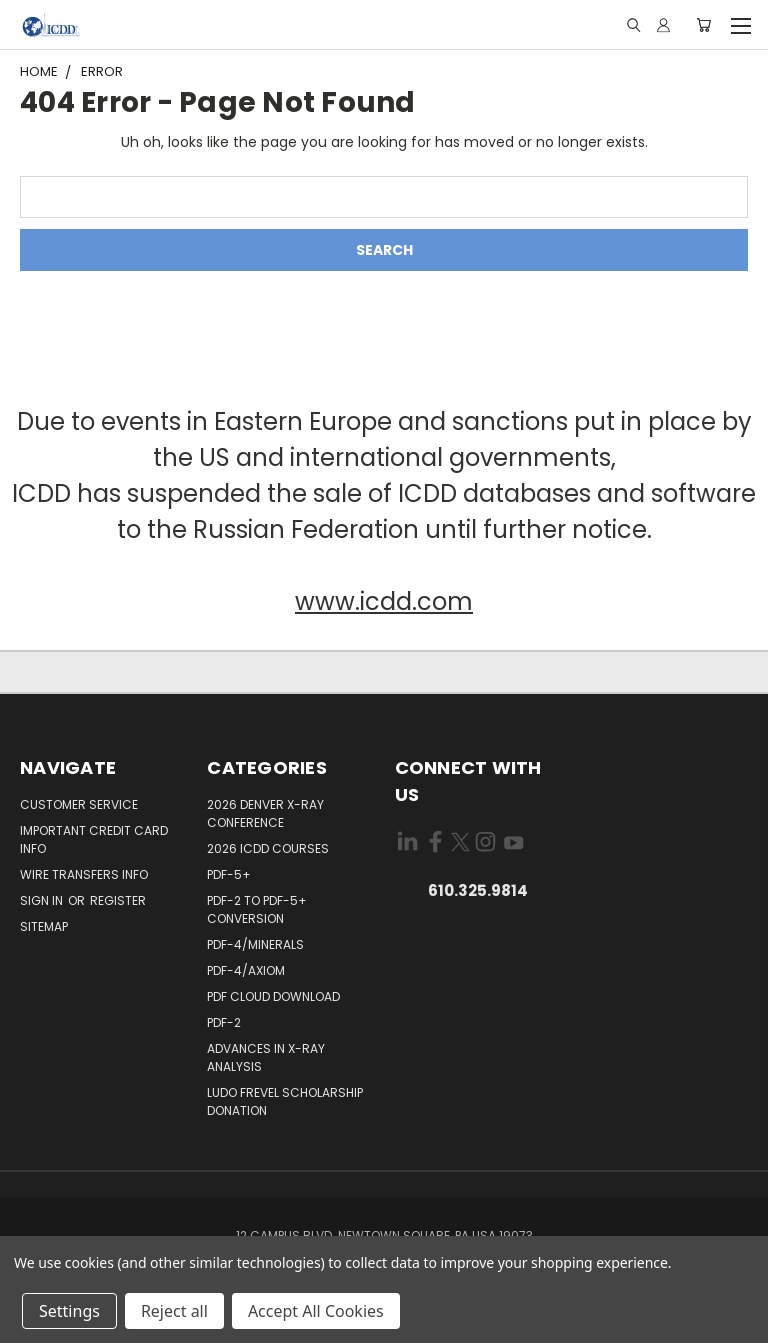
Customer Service (79, 804)
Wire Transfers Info (84, 874)
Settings (69, 1311)
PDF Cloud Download (273, 996)
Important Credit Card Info (94, 839)
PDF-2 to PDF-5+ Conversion (257, 909)
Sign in (43, 900)
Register (118, 900)
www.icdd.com (384, 601)
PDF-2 (224, 1022)
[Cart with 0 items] (703, 25)
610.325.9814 (478, 890)
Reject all (174, 1311)
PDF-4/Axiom (246, 970)
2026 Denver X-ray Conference (265, 813)
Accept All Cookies (316, 1311)
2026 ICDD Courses (268, 848)
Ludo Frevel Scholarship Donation (285, 1101)
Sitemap (44, 926)
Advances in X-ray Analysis (266, 1057)
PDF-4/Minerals (255, 944)
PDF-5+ (229, 874)
